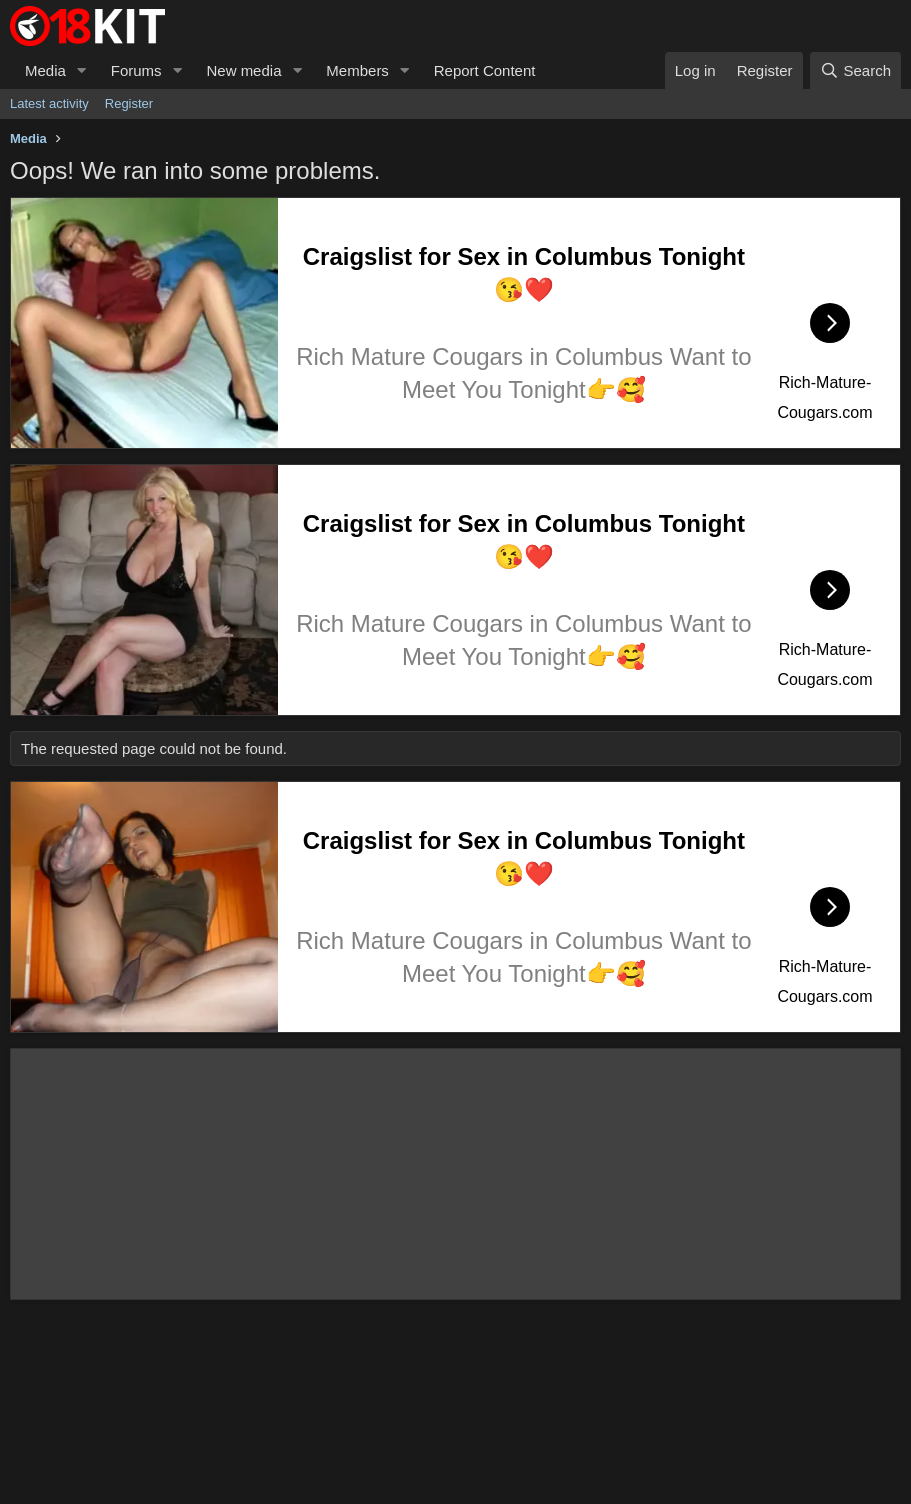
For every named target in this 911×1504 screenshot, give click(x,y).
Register (129, 103)
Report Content (485, 70)
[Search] (855, 70)
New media (243, 70)
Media (45, 70)
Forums (136, 70)
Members (357, 70)
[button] (82, 70)
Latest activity (49, 103)
